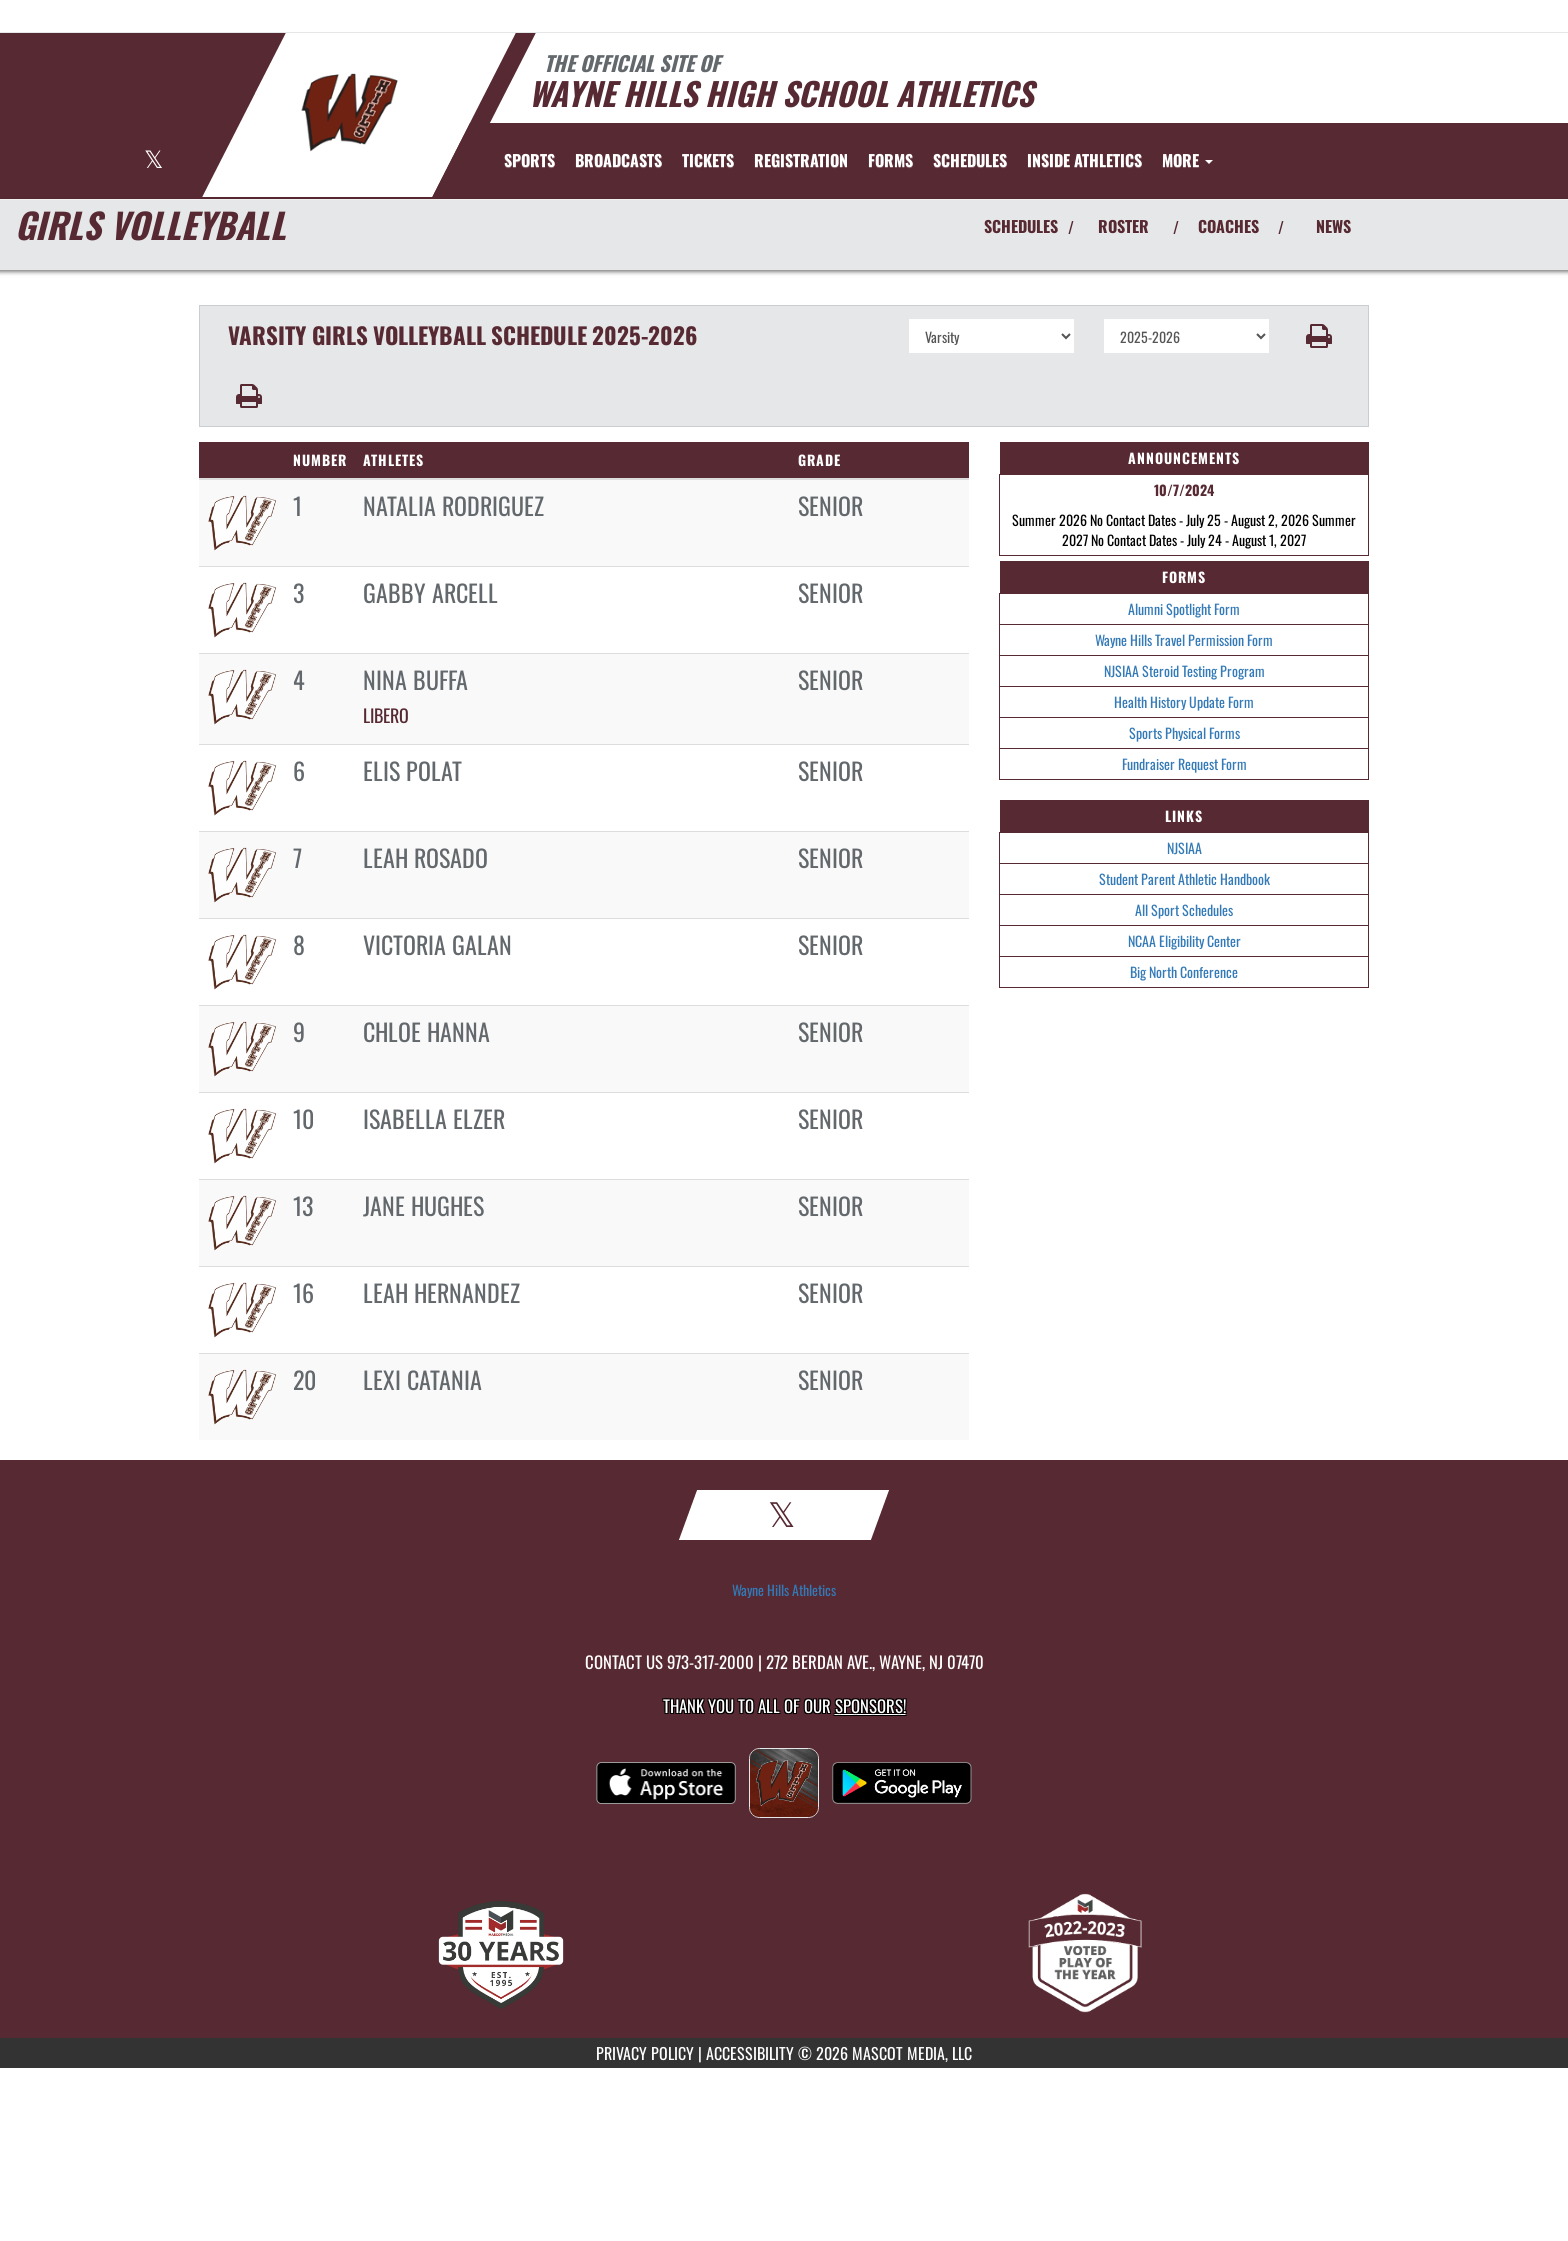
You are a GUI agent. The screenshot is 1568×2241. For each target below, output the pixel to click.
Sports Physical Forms (1184, 732)
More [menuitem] (1187, 160)
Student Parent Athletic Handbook (1184, 878)
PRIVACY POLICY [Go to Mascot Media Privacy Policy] (645, 2053)
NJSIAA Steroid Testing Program (1184, 670)
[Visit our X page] (153, 161)
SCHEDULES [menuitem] (970, 160)
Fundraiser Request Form (1184, 763)
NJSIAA (1184, 847)
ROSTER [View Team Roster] (1123, 226)
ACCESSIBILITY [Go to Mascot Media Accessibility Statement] (750, 2053)
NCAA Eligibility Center (1184, 940)
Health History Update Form (1184, 701)
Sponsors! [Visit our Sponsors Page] (870, 1705)
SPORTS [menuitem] (529, 160)
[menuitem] (618, 160)
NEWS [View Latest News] (1333, 226)
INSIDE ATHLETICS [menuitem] (1084, 160)
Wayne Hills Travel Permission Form (1184, 639)
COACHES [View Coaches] (1228, 226)
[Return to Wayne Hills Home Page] (349, 113)
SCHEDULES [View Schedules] (1021, 226)
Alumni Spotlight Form (1184, 608)
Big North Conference (1184, 971)
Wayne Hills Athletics (784, 1590)
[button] (1319, 336)
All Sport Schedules (1184, 909)
